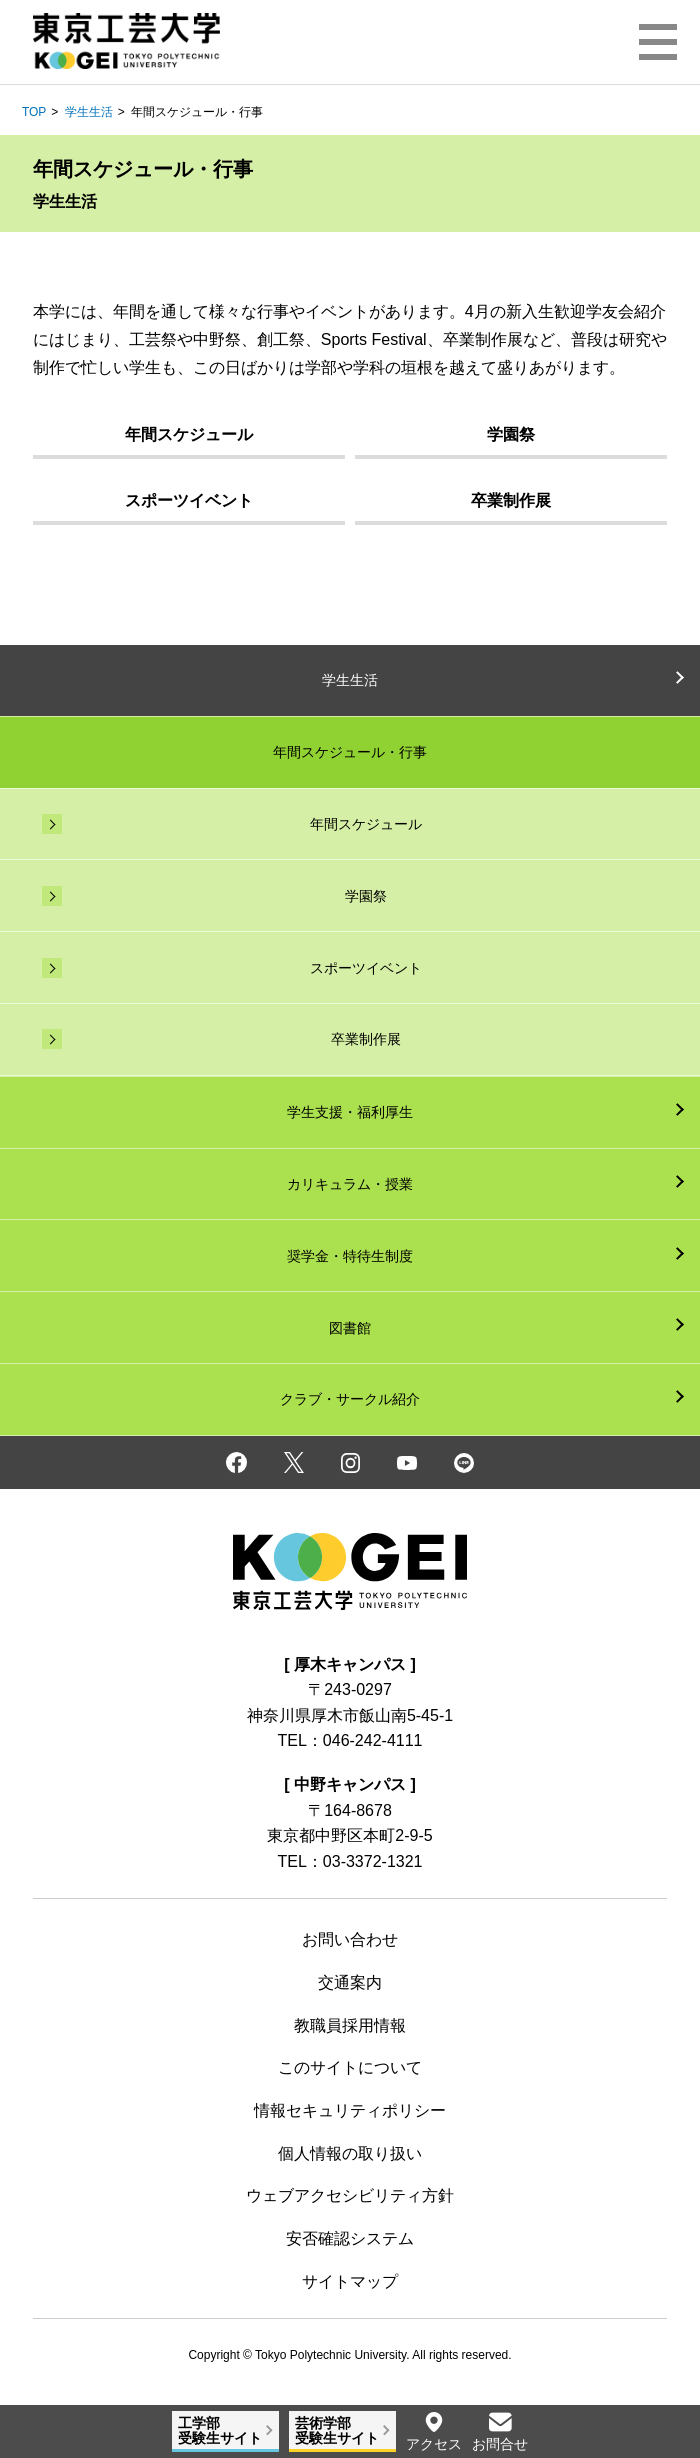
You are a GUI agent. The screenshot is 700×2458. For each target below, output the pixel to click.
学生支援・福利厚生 (350, 1112)
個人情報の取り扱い (350, 2153)
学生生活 (89, 112)
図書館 (350, 1328)
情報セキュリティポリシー (350, 2110)
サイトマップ (350, 2281)
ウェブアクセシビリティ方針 (350, 2195)
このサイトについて (350, 2067)
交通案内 (350, 1982)
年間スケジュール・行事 (350, 752)
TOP (34, 112)
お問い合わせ (350, 1939)
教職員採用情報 (350, 2025)
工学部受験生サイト (220, 2430)
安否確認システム (350, 2238)
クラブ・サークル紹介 (350, 1399)
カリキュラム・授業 (350, 1184)
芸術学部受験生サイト (337, 2430)
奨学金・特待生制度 (350, 1256)
